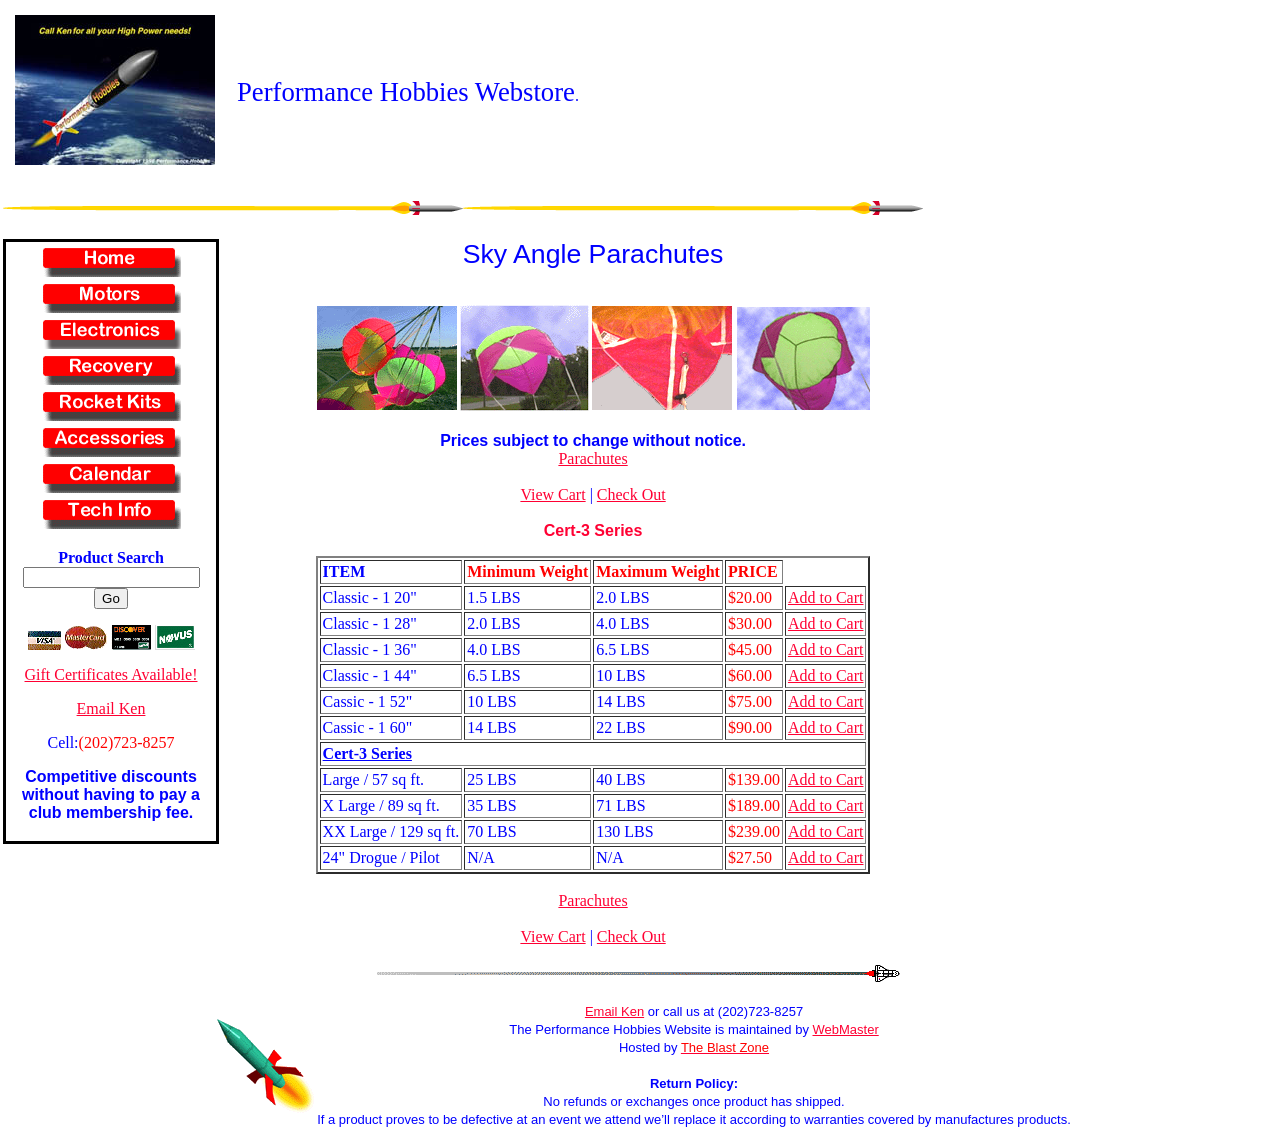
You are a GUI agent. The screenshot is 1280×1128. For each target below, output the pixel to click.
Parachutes (592, 458)
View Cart (552, 494)
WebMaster (846, 1029)
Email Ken (111, 708)
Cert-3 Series (593, 530)
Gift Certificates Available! (111, 674)
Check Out (631, 494)
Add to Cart (826, 597)
